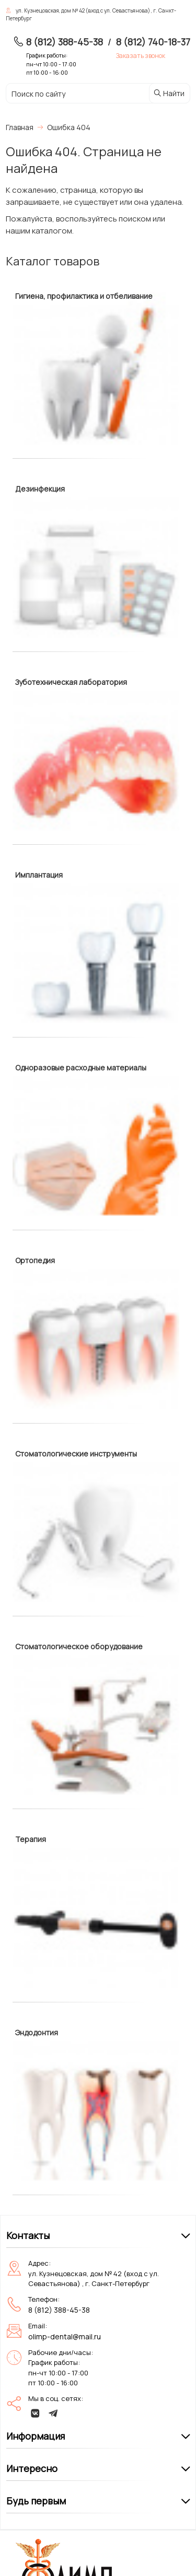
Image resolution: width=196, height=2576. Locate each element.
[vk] (35, 2413)
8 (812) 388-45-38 (64, 42)
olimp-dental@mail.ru (64, 2336)
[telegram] (53, 2413)
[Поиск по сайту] (70, 94)
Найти (169, 93)
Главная (19, 127)
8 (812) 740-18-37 (153, 42)
